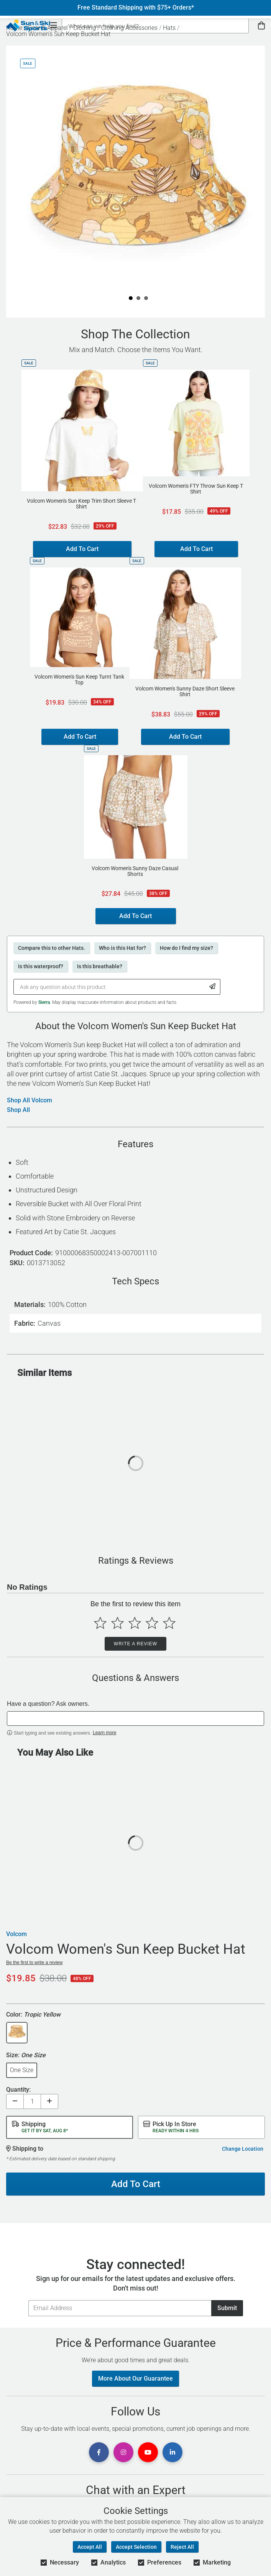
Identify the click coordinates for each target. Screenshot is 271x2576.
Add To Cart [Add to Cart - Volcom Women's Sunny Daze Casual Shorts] (135, 916)
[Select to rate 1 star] (100, 1623)
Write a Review (135, 1643)
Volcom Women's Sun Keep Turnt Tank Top (79, 679)
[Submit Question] (212, 987)
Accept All (89, 2547)
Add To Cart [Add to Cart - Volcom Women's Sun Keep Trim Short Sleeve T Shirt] (82, 549)
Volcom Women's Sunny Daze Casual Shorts (135, 871)
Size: (26, 2055)
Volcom (16, 1934)
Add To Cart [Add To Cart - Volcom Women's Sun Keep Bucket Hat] (135, 2184)
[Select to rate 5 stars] (169, 1623)
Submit (227, 2308)
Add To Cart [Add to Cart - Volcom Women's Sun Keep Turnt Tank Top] (80, 736)
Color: (33, 2015)
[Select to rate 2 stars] (117, 1623)
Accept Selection (136, 2547)
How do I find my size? (186, 948)
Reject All (182, 2547)
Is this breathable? (99, 966)
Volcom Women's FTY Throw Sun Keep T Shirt (196, 489)
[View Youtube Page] (148, 2452)
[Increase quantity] (49, 2101)
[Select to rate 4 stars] (152, 1623)
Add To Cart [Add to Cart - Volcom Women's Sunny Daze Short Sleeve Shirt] (185, 736)
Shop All (18, 1110)
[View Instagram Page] (123, 2452)
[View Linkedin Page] (172, 2452)
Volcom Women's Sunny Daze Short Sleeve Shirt (185, 691)
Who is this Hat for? (122, 948)
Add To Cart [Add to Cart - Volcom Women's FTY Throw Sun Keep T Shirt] (196, 549)
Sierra (44, 1002)
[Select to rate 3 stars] (135, 1623)
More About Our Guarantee (135, 2378)
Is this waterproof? (40, 966)
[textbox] (135, 1718)
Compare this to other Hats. (51, 948)
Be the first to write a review (34, 1962)
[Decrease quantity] (15, 2101)
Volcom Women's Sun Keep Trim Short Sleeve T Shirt (81, 504)
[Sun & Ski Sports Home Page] (28, 25)
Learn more (104, 1732)
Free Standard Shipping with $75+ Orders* (135, 8)
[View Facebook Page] (99, 2452)
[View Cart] (261, 26)
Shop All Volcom (29, 1100)
